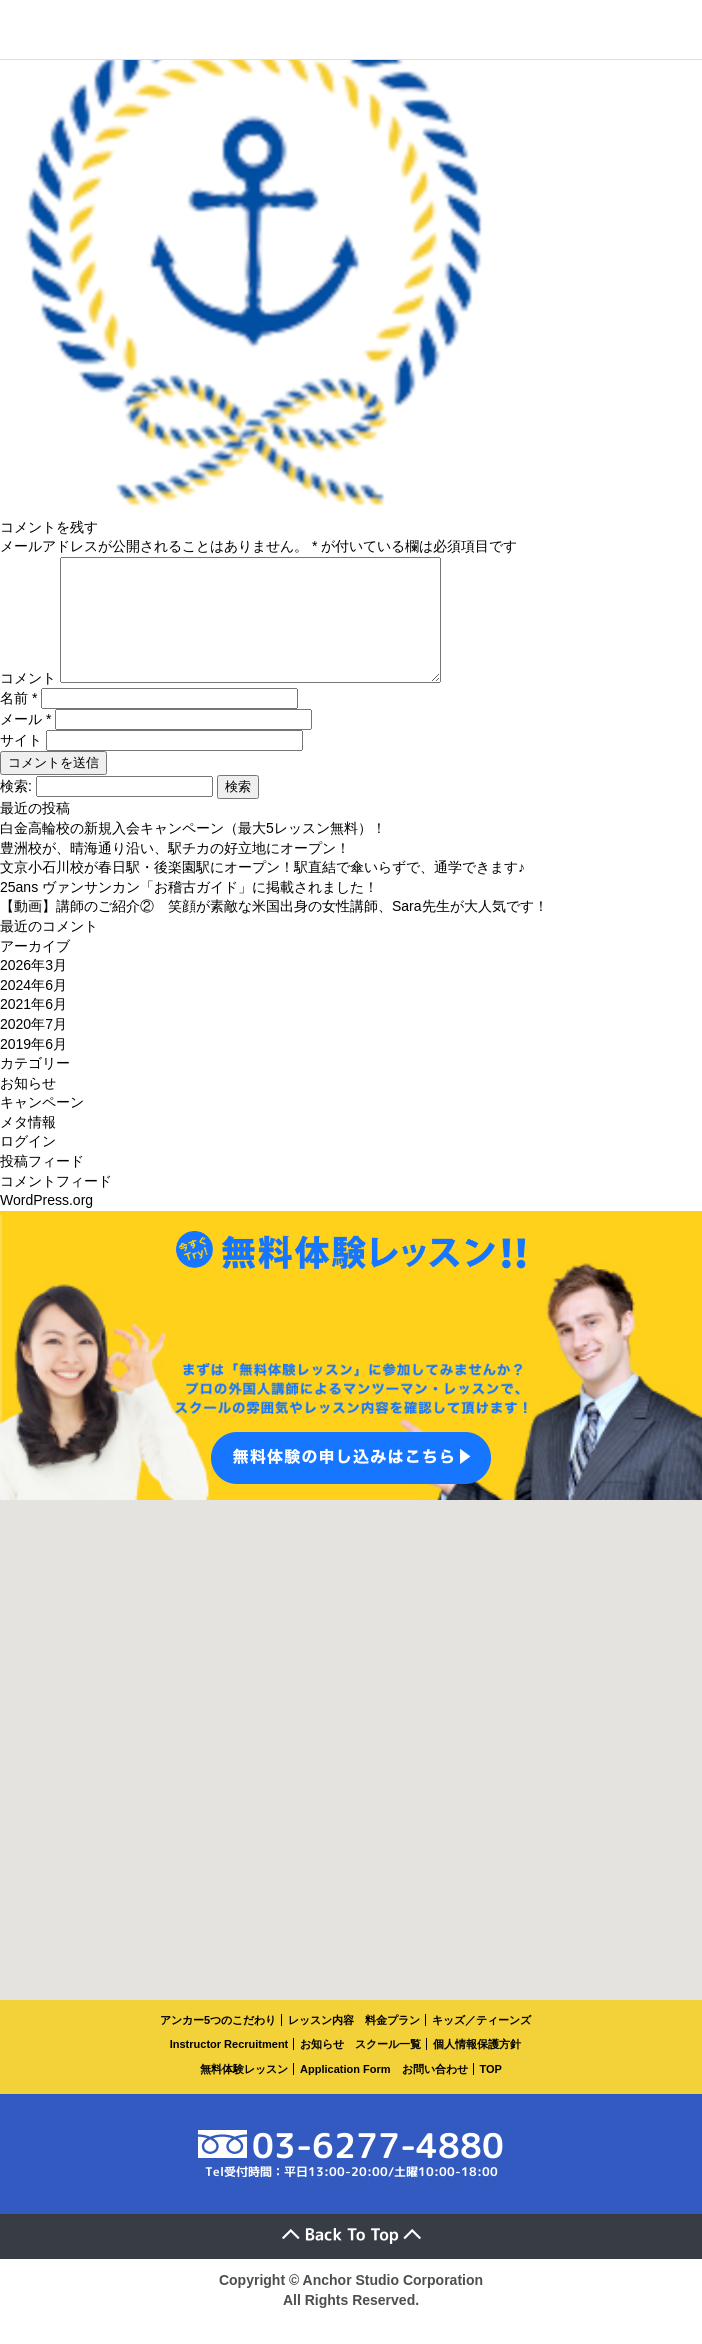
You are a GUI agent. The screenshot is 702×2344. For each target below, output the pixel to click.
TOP (491, 2093)
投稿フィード (42, 1185)
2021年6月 (33, 1028)
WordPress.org (46, 1224)
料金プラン (392, 2044)
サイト (21, 764)
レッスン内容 (321, 2044)
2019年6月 (33, 1068)
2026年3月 (33, 989)
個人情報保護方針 (477, 2068)
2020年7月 (33, 1048)
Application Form (345, 2093)
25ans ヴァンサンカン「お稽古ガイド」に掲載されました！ (189, 911)
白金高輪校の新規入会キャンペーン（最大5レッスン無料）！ (193, 852)
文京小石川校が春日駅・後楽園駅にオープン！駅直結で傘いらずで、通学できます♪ (262, 891)
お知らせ (28, 1107)
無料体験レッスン (244, 2093)
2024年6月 (33, 1009)
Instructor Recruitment (229, 2068)
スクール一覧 (388, 2068)
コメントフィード (56, 1205)
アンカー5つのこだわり (218, 2044)
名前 (18, 722)
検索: (16, 810)
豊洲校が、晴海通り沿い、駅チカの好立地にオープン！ (175, 872)
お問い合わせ (435, 2093)
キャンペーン (42, 1126)
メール (25, 743)
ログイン (28, 1165)
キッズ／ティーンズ (481, 2044)
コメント (28, 702)
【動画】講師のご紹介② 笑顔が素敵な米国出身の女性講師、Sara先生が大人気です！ (274, 930)
